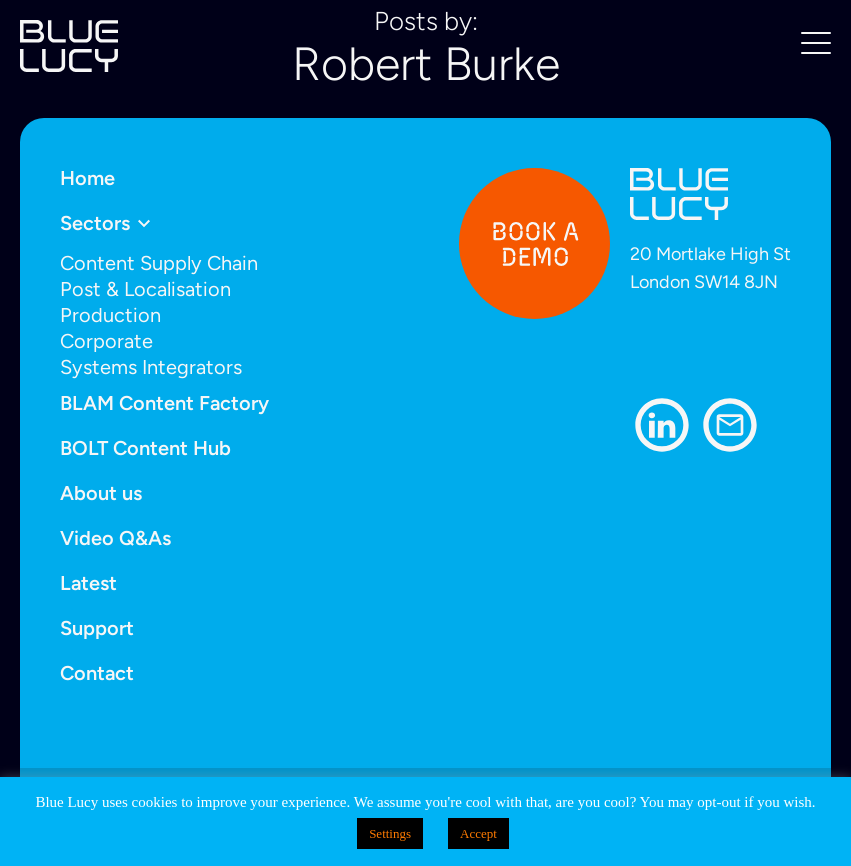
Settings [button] (390, 833)
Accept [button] (478, 833)
